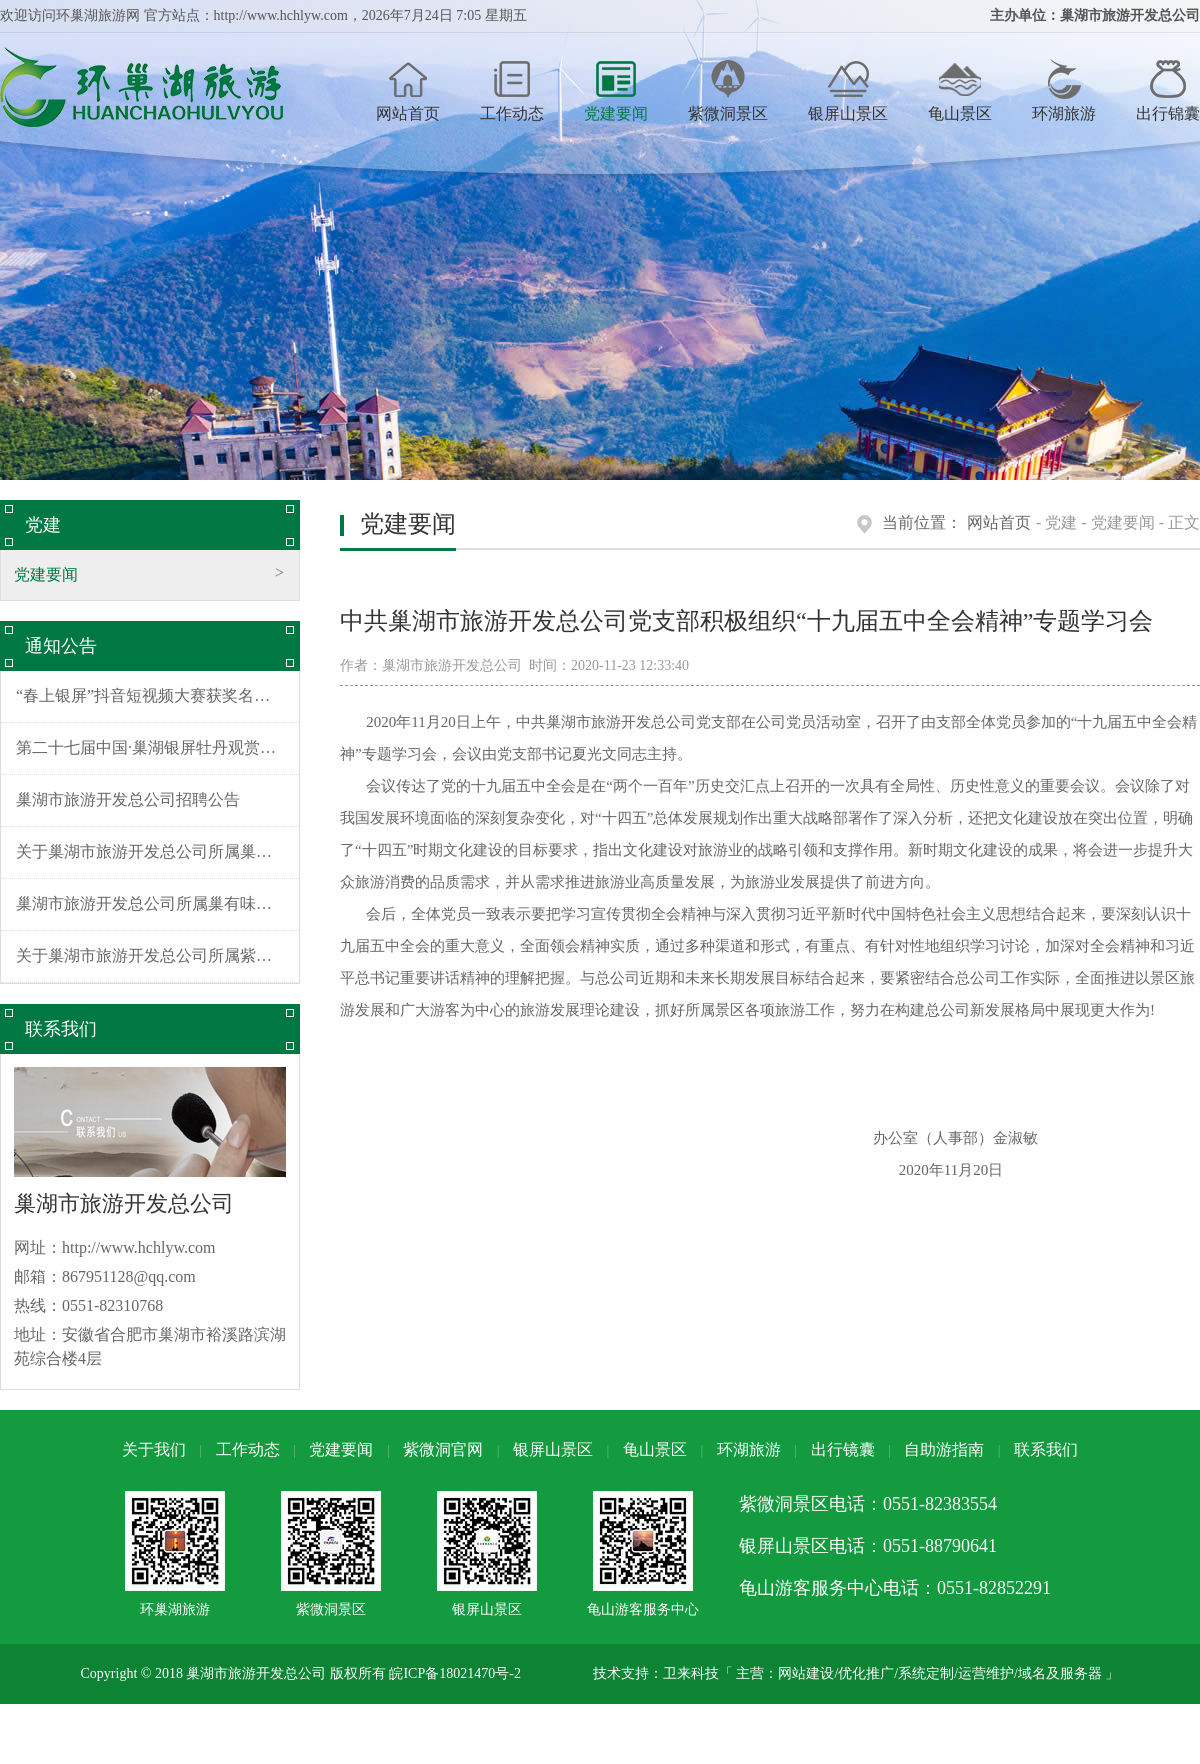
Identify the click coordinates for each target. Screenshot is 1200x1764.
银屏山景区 (848, 90)
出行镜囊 (843, 1449)
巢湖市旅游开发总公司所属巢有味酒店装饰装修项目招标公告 (157, 903)
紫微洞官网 (443, 1449)
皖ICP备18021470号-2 (454, 1673)
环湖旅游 (1064, 90)
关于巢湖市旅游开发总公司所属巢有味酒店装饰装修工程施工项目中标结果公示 (157, 851)
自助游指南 (944, 1449)
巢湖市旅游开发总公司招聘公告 (128, 799)
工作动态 (512, 90)
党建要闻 (616, 90)
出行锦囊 (1168, 90)
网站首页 (408, 90)
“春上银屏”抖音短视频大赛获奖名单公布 (157, 695)
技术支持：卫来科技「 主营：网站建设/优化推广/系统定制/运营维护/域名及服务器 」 (856, 1673)
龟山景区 (960, 90)
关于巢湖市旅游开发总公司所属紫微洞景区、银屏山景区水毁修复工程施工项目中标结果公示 (157, 955)
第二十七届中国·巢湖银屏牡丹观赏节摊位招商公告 (157, 747)
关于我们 (154, 1449)
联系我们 (1046, 1449)
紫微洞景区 (728, 90)
